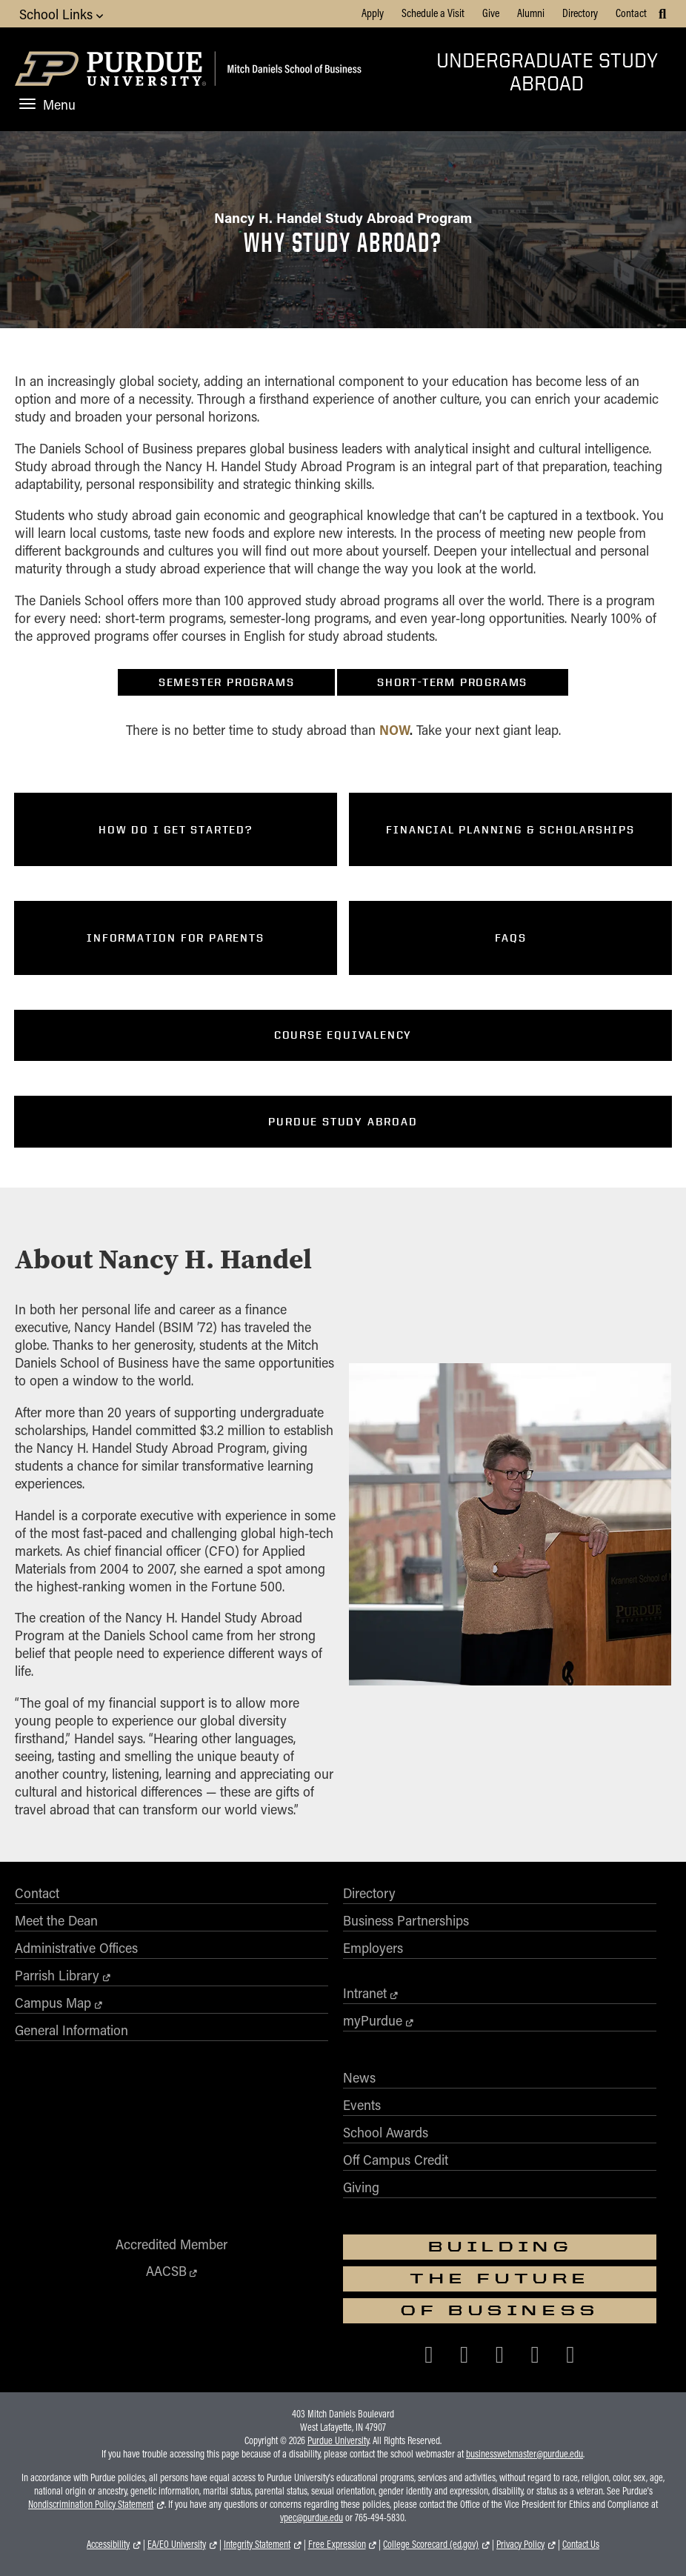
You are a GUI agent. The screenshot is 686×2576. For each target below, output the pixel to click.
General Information (71, 2030)
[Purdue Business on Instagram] (500, 2353)
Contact (631, 12)
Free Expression (337, 2544)
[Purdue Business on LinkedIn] (535, 2353)
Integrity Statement (257, 2544)
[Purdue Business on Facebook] (429, 2353)
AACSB (166, 2271)
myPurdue (372, 2020)
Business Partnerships (406, 1920)
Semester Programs (227, 682)
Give (490, 12)
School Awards (385, 2132)
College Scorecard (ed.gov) (431, 2544)
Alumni (531, 12)
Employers (373, 1948)
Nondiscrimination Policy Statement (90, 2504)
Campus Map (53, 2002)
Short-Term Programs (452, 682)
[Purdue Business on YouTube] (570, 2353)
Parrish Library (57, 1975)
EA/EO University (176, 2544)
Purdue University (338, 2440)
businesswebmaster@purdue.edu (524, 2453)
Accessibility (108, 2544)
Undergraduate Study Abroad (547, 71)
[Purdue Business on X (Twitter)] (464, 2353)
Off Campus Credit (395, 2160)
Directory (580, 12)
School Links (61, 13)
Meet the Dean (56, 1920)
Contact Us (580, 2544)
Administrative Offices (76, 1948)
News (359, 2077)
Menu (47, 104)
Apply (373, 12)
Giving (361, 2187)
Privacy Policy (520, 2544)
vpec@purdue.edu (311, 2517)
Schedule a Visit (433, 12)
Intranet (365, 1993)
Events (362, 2105)
